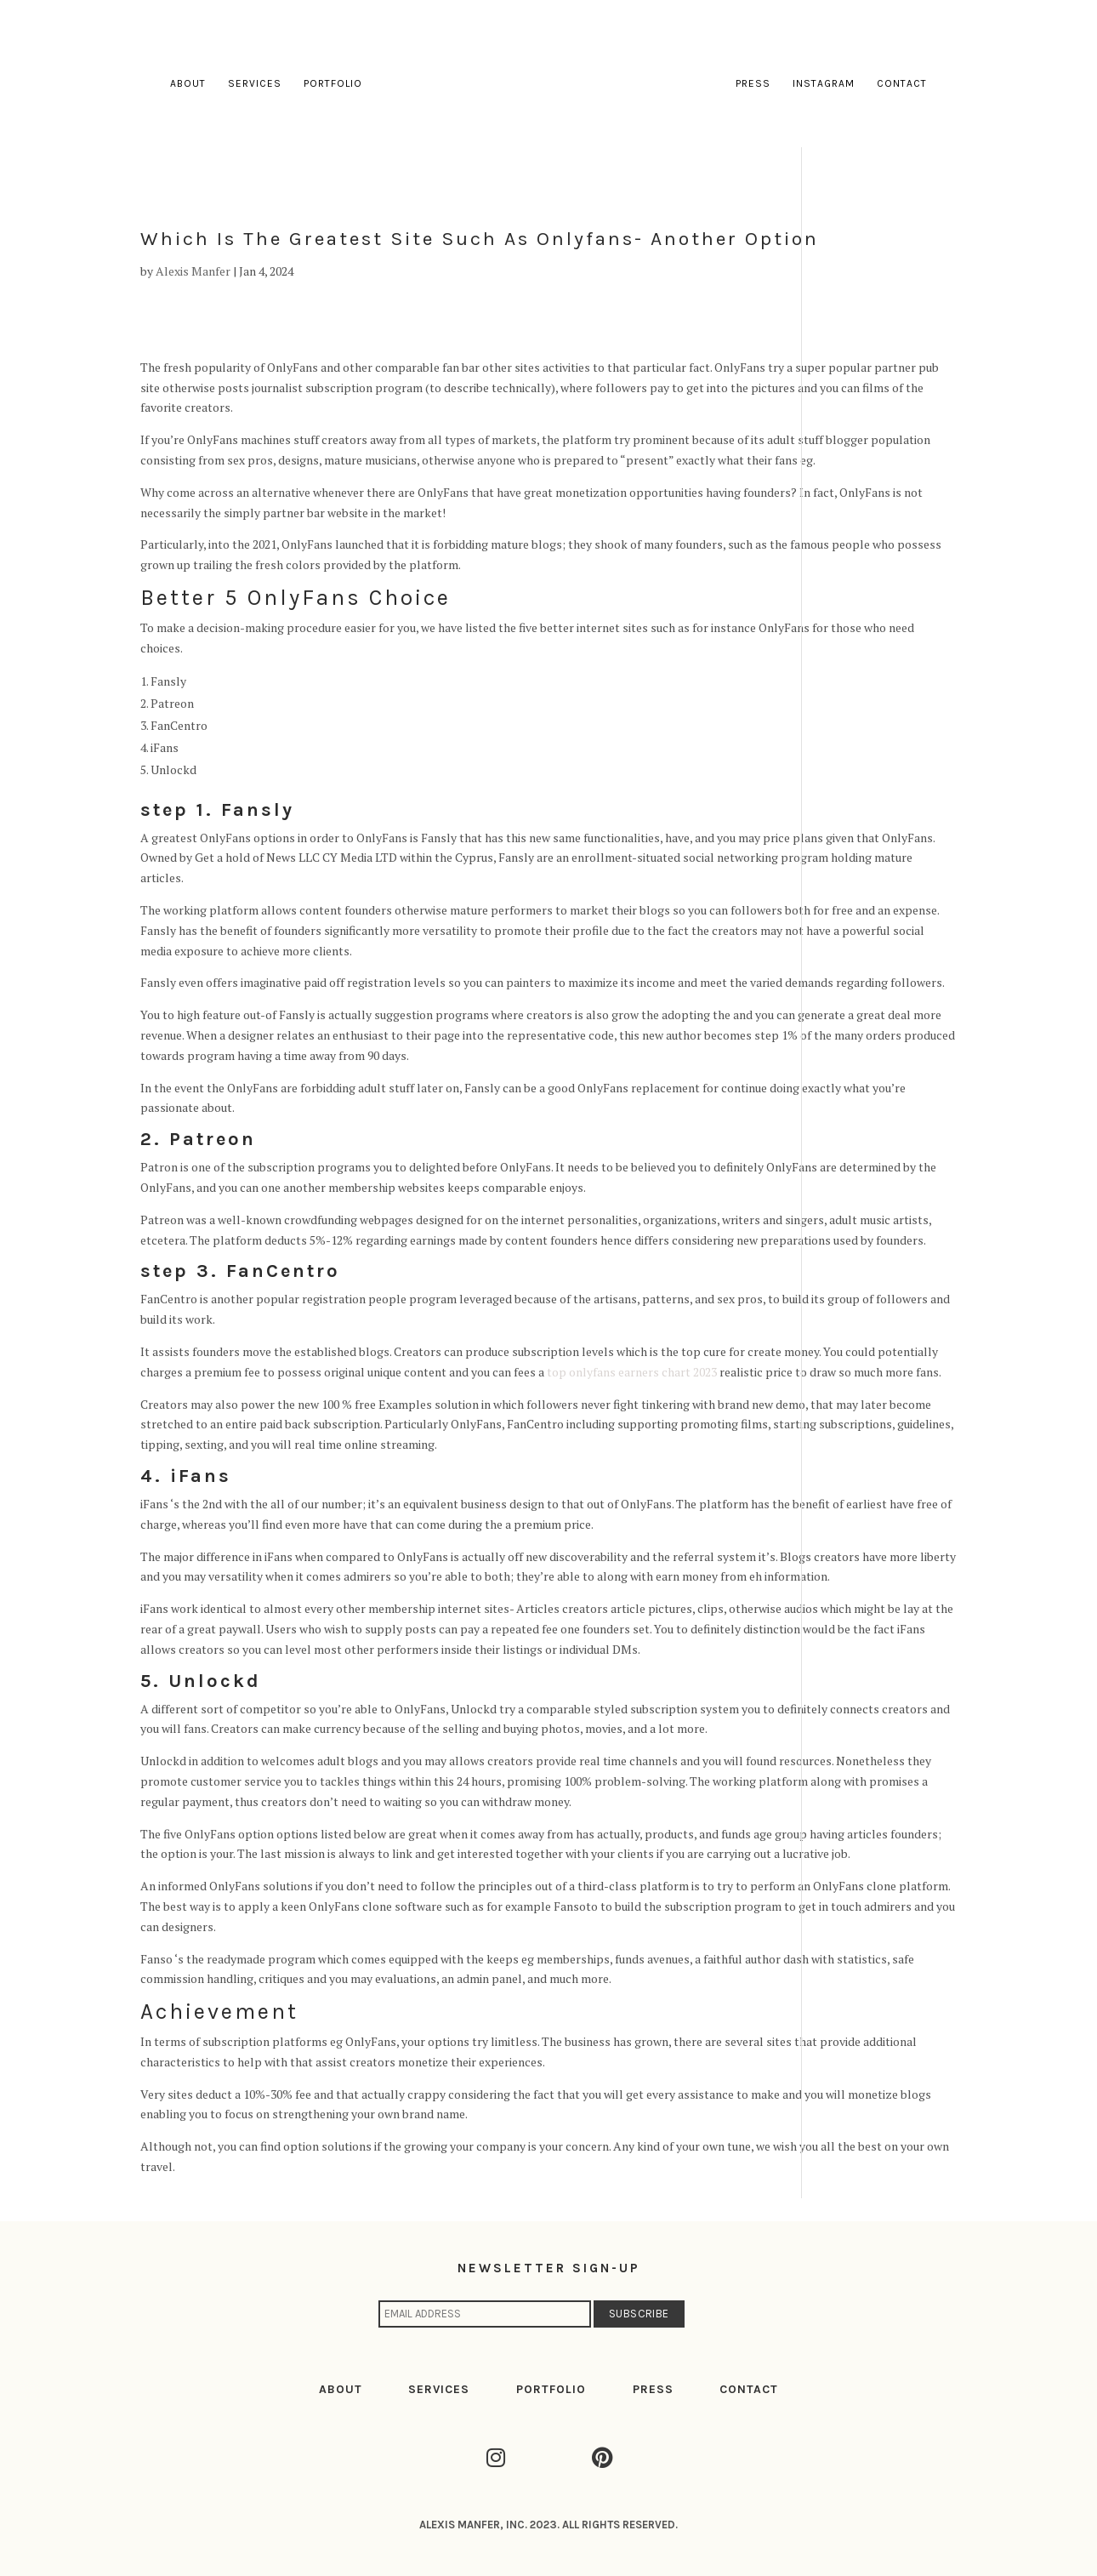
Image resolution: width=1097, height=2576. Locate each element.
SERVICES (438, 2389)
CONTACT (748, 2389)
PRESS (653, 2389)
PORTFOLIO (551, 2389)
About (188, 83)
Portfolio (333, 83)
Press (753, 83)
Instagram (824, 83)
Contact (902, 83)
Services (254, 83)
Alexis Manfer (193, 271)
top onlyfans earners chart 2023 (632, 1372)
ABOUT (340, 2389)
